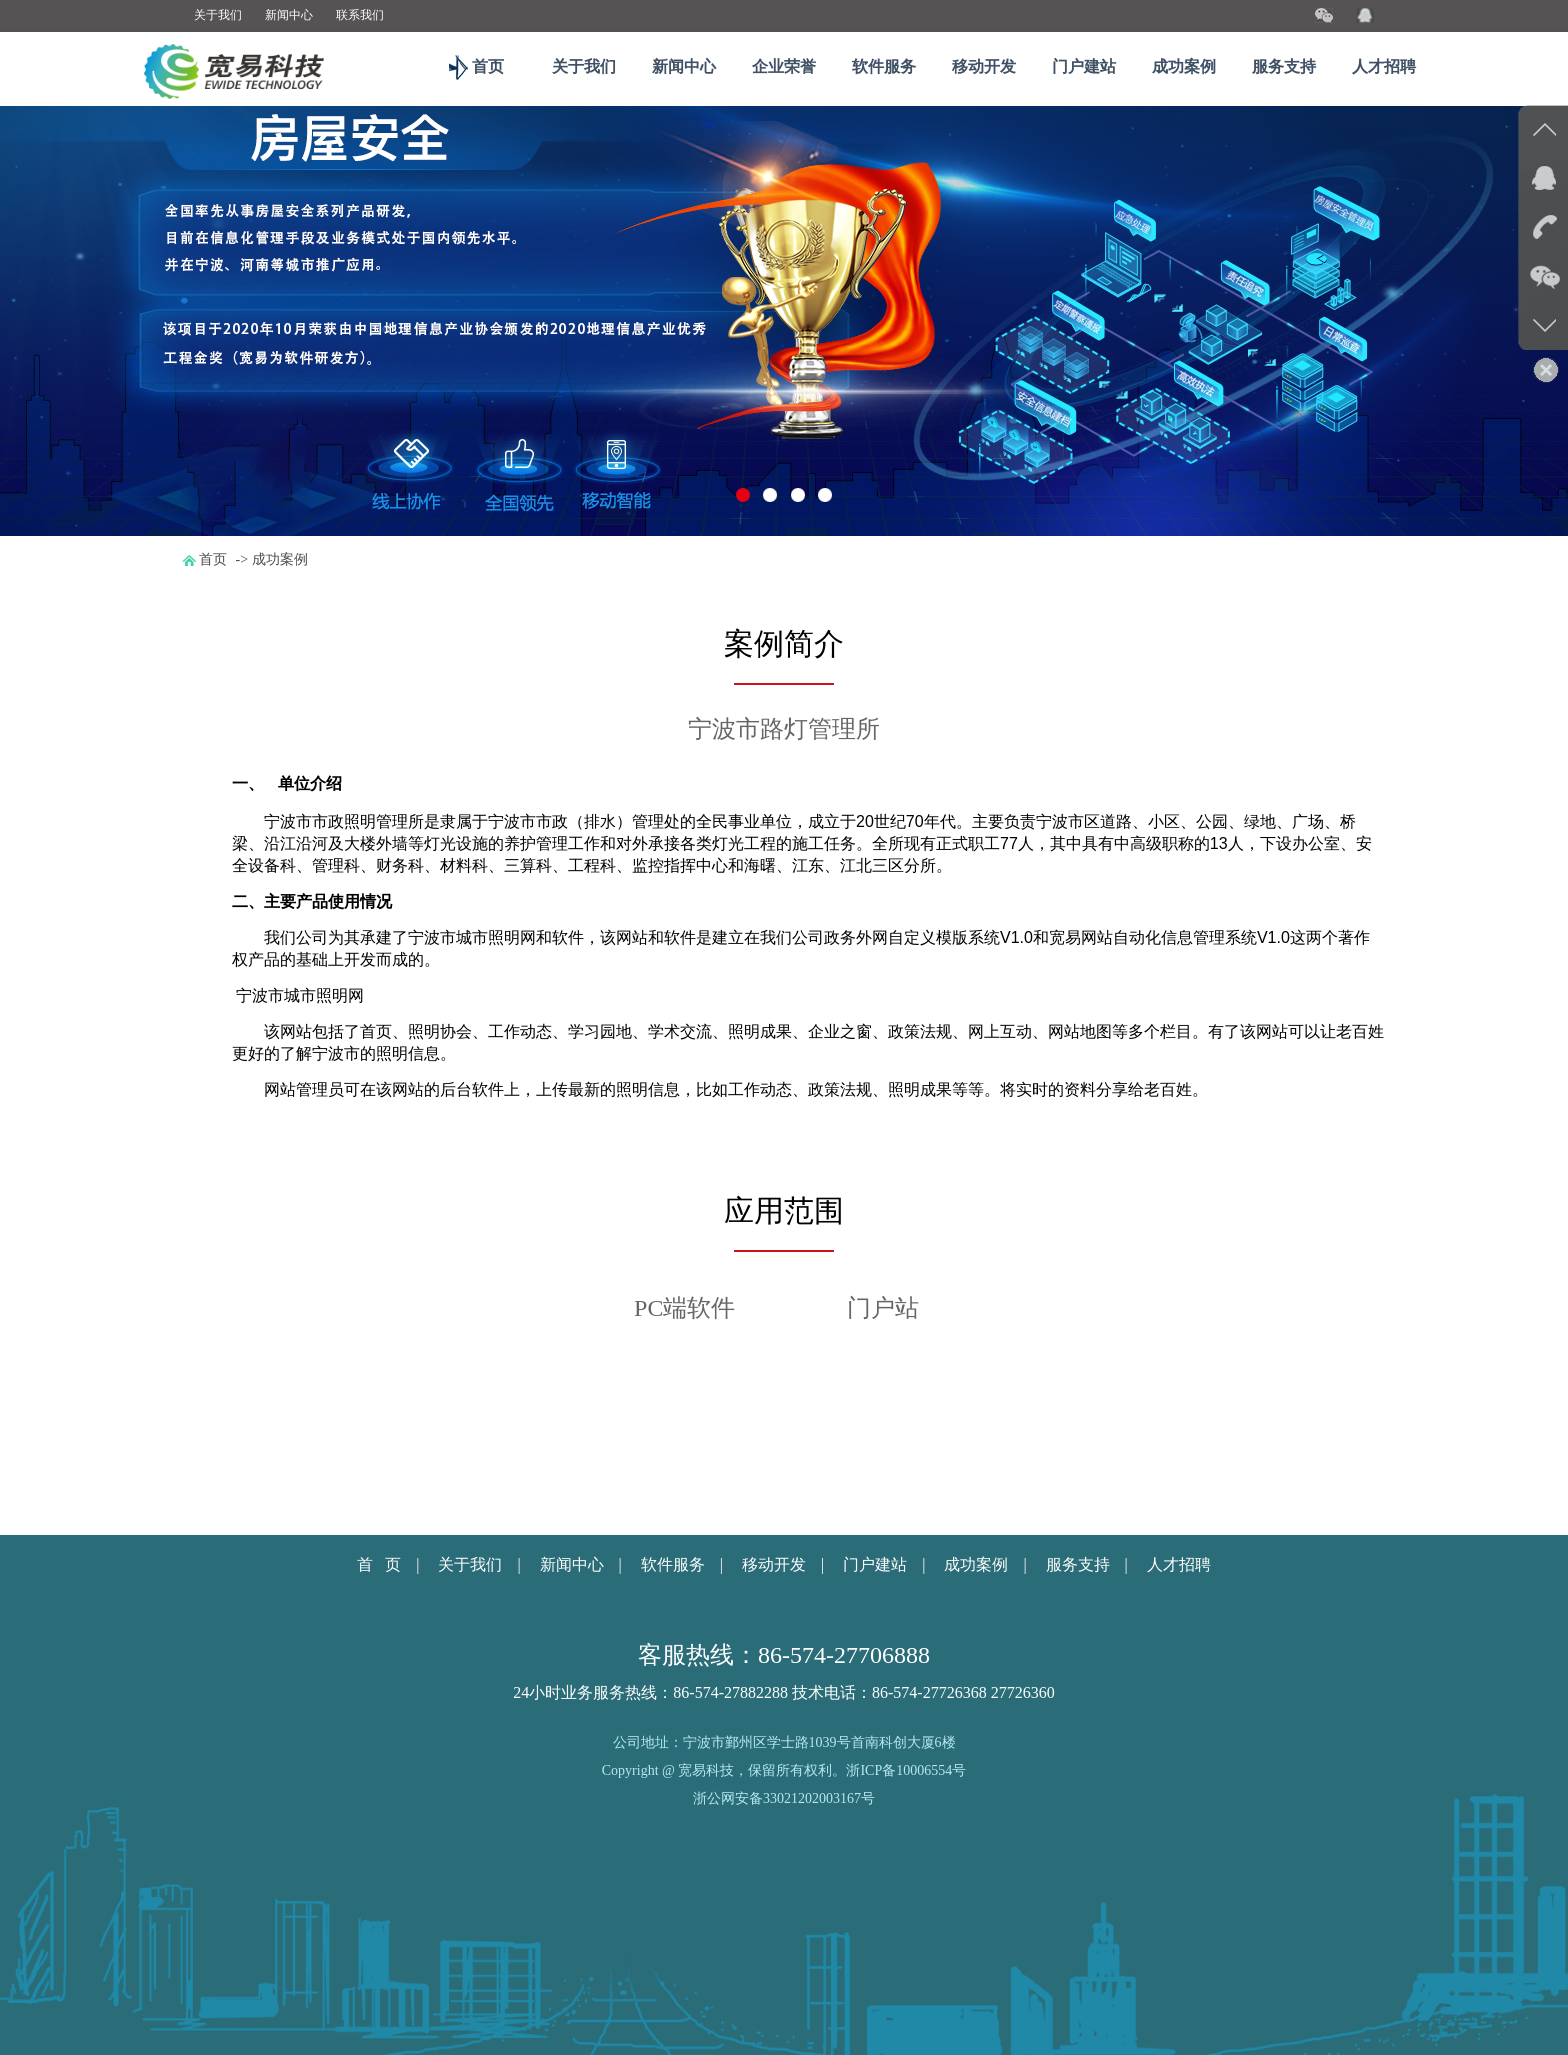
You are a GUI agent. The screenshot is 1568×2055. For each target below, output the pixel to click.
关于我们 (218, 15)
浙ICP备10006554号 (906, 1770)
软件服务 (884, 66)
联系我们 (360, 15)
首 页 (379, 1564)
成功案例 (1184, 66)
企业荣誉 (784, 66)
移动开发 (984, 66)
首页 (484, 66)
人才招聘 (1384, 66)
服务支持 (1284, 66)
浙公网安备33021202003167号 (784, 1799)
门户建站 (1084, 66)
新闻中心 (289, 15)
